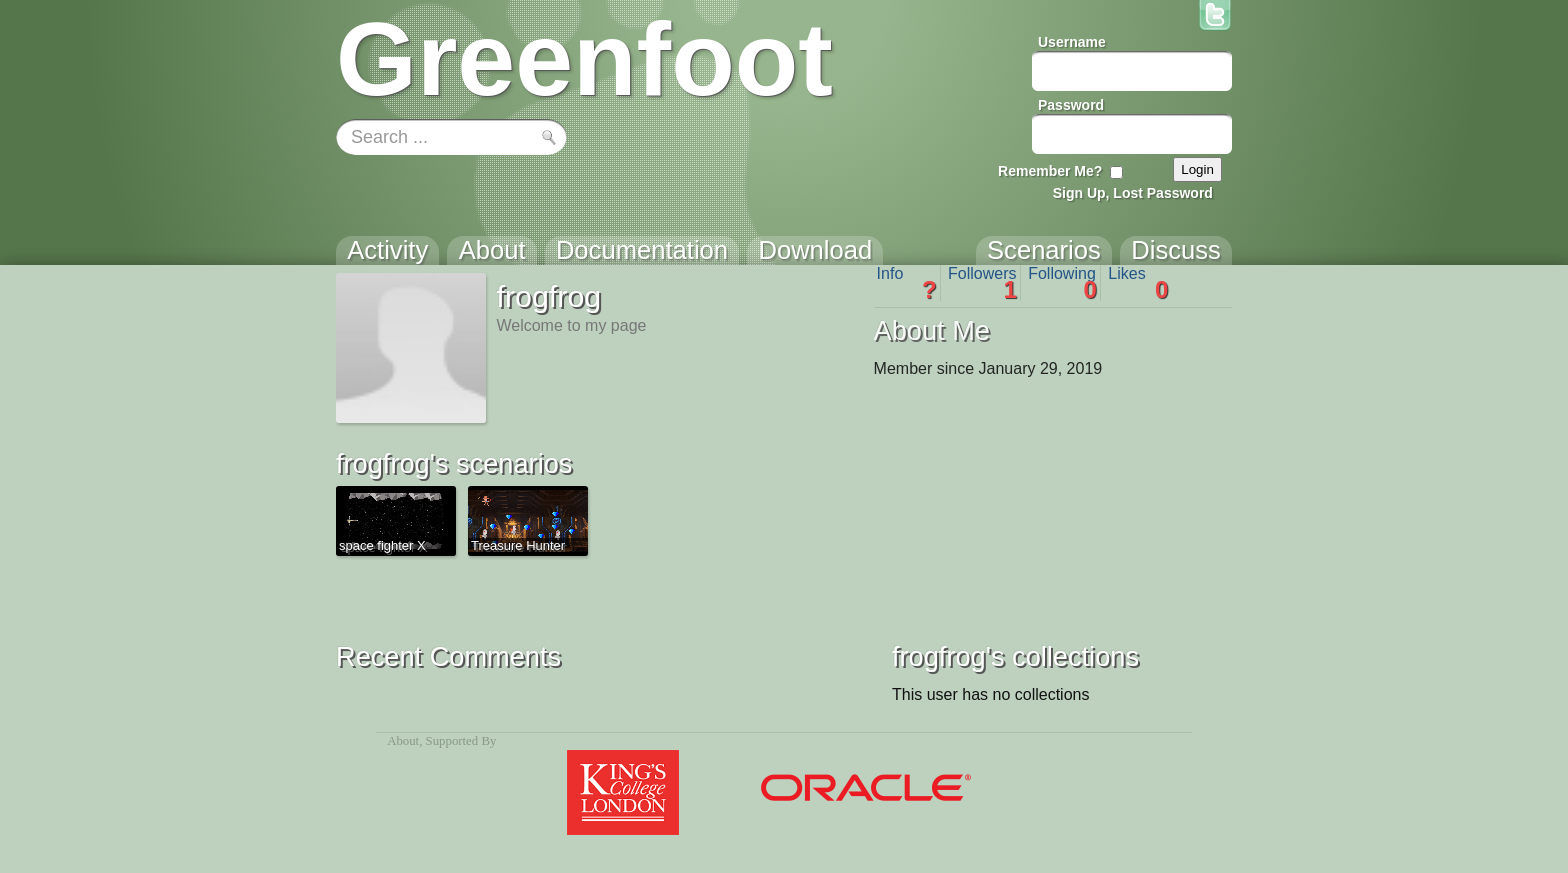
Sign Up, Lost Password (1133, 193)
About (403, 741)
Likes (1138, 283)
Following (1062, 283)
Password (1071, 105)
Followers (982, 283)
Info (907, 283)
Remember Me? (1050, 171)
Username (1072, 42)
